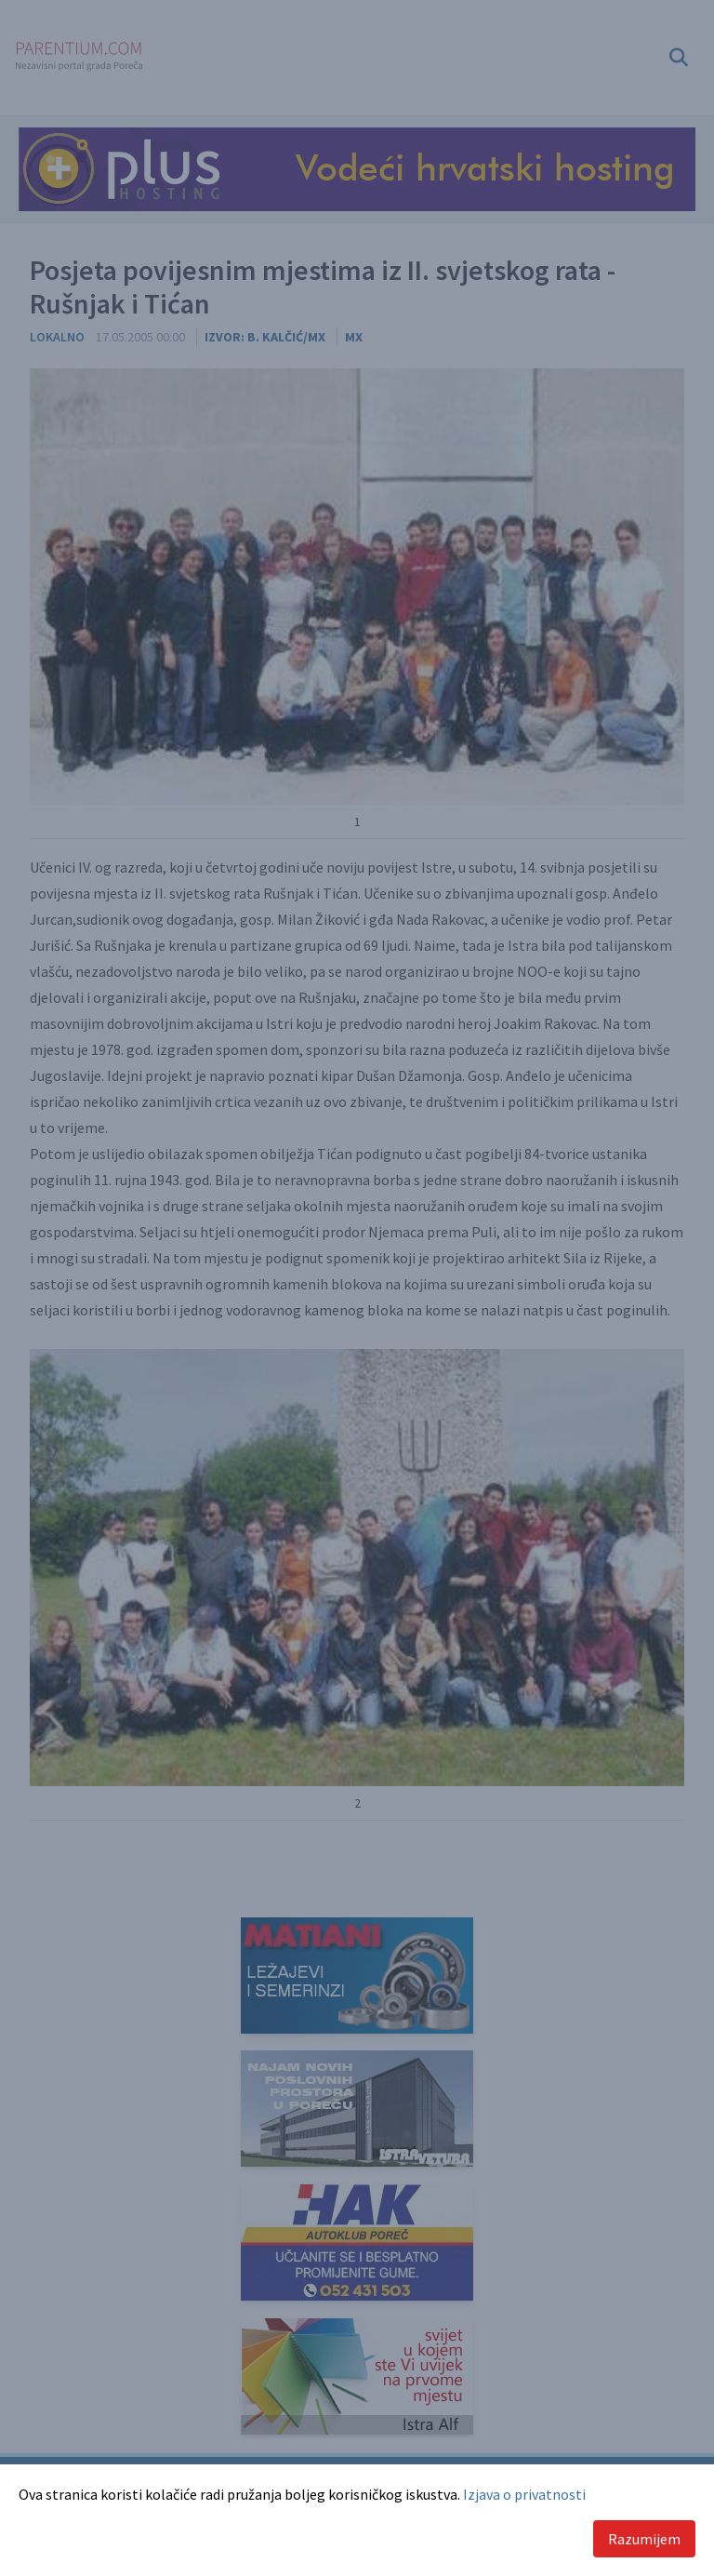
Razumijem (644, 2538)
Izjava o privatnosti (524, 2494)
